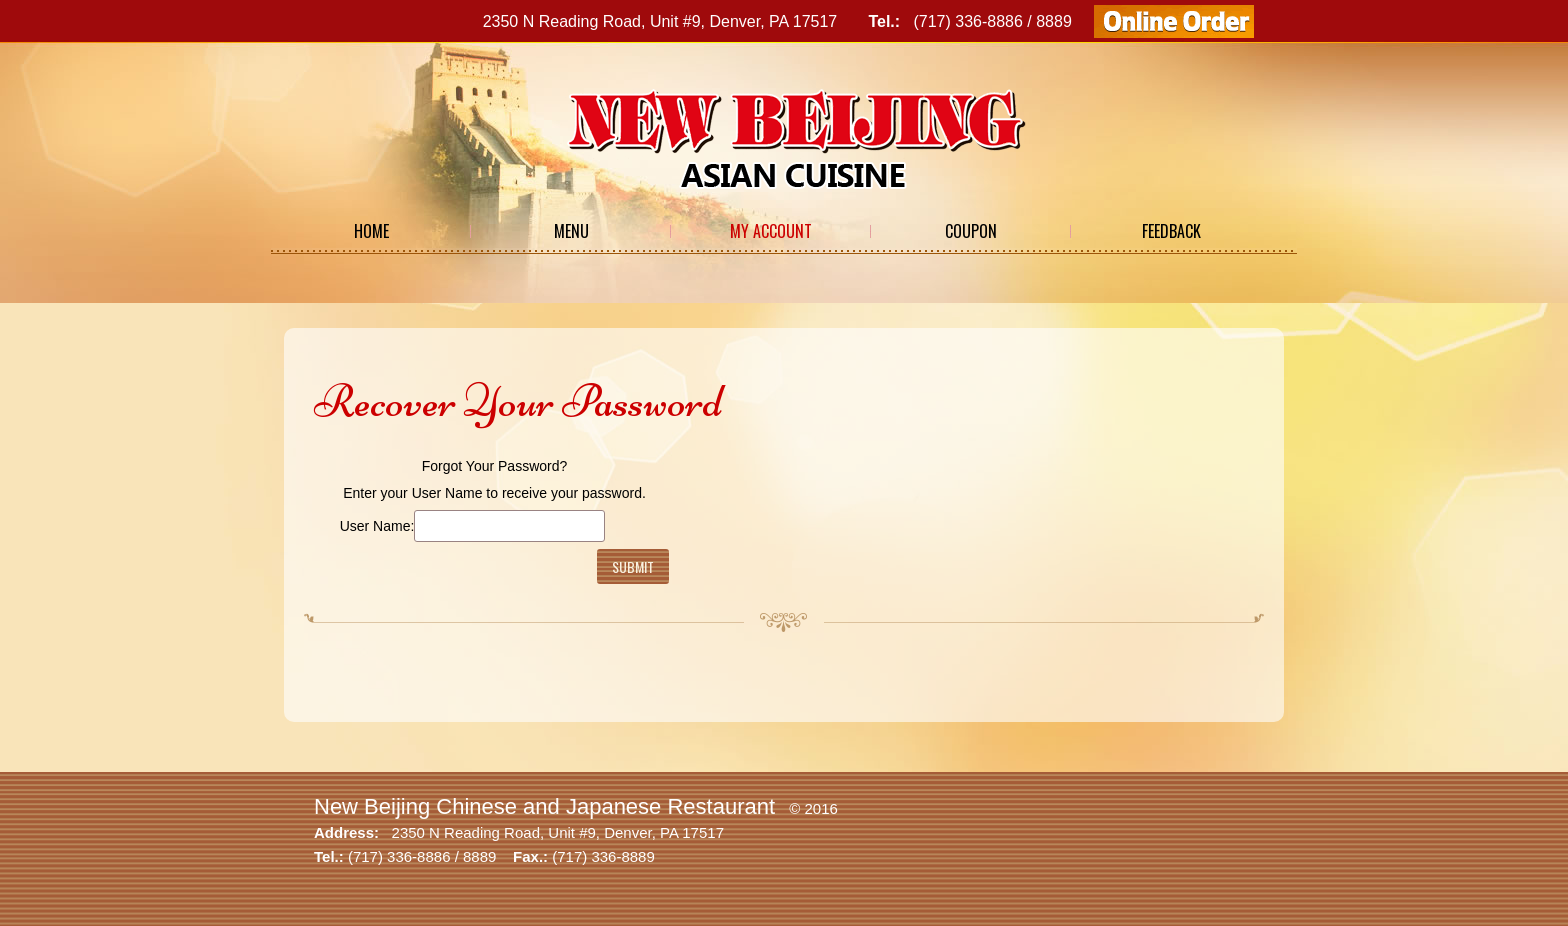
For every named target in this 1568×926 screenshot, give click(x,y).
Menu (571, 231)
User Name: (377, 526)
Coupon (971, 231)
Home (371, 231)
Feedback (1171, 231)
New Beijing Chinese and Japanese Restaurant (544, 806)
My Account (771, 231)
